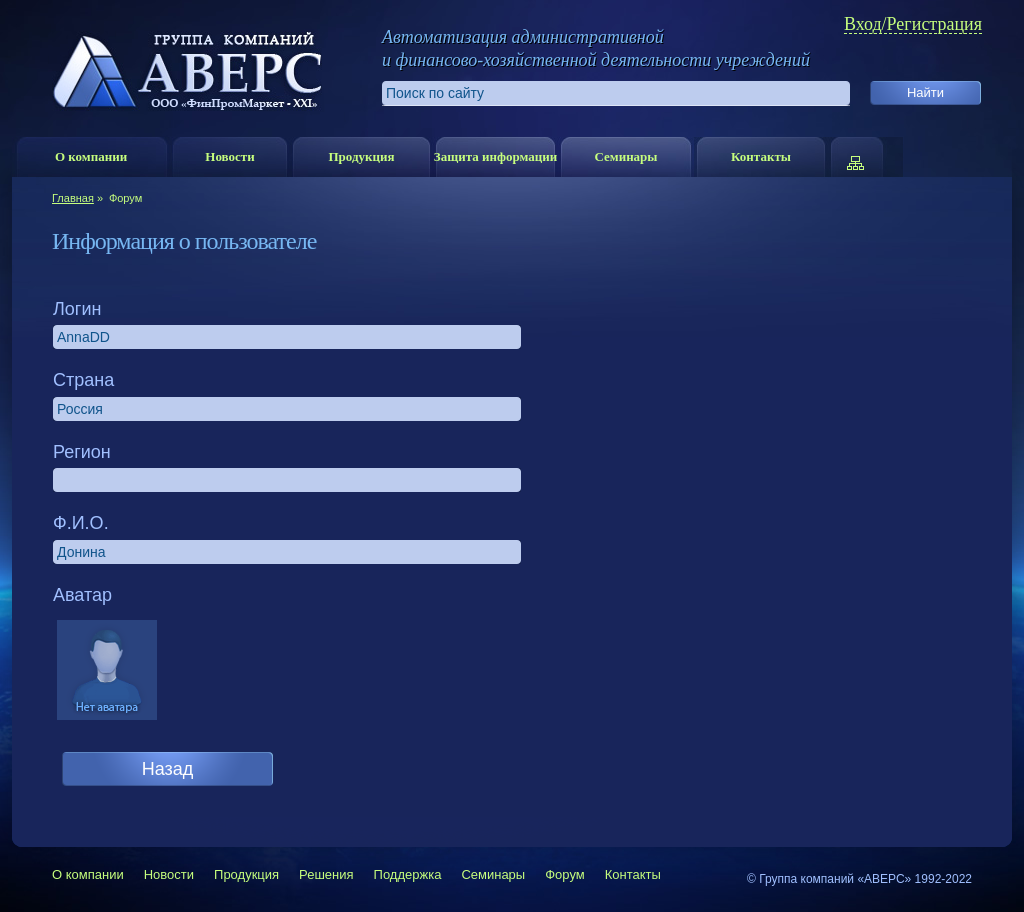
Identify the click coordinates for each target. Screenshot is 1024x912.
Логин (77, 309)
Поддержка (408, 874)
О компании (91, 156)
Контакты (761, 156)
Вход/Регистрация (913, 24)
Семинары (625, 156)
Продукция (361, 156)
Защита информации (495, 156)
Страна (83, 380)
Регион (82, 452)
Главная (73, 198)
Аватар (82, 595)
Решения (326, 874)
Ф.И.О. (81, 523)
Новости (229, 156)
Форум (565, 874)
